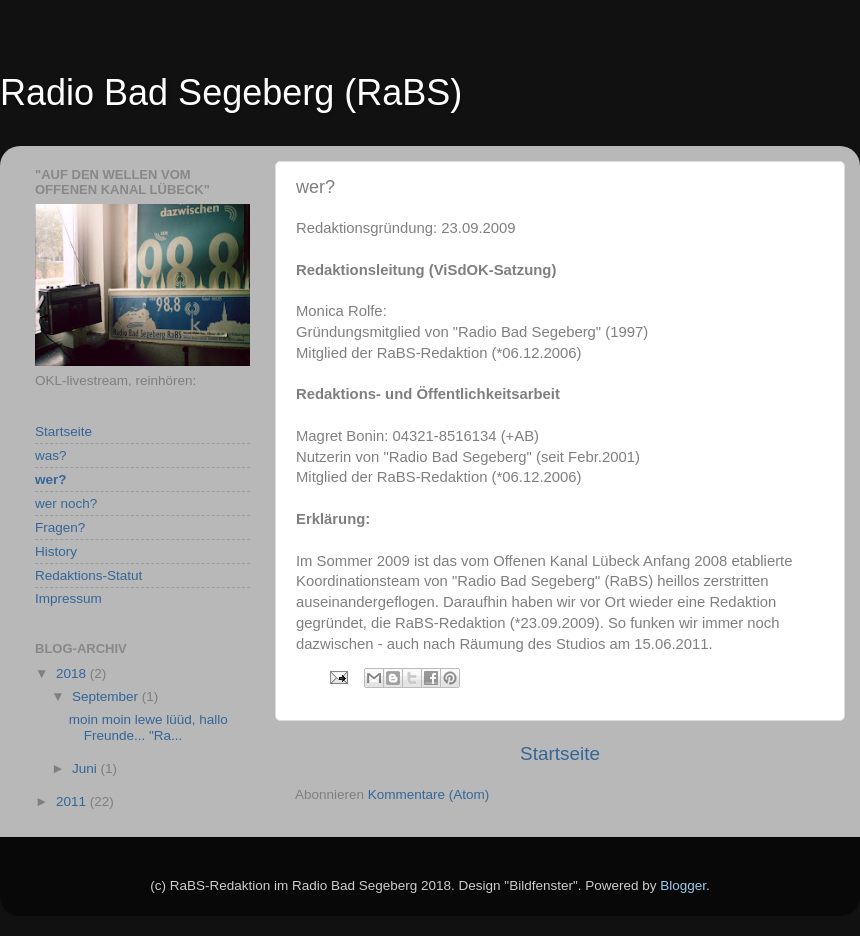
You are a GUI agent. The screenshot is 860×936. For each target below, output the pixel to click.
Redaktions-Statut (88, 575)
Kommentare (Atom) (429, 794)
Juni (86, 768)
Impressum (68, 598)
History (56, 551)
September (107, 696)
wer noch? (66, 503)
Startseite (560, 753)
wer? (51, 479)
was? (51, 455)
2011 (73, 801)
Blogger (683, 885)
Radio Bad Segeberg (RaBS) (231, 92)
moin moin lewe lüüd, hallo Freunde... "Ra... (148, 727)
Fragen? (60, 527)
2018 (73, 673)
